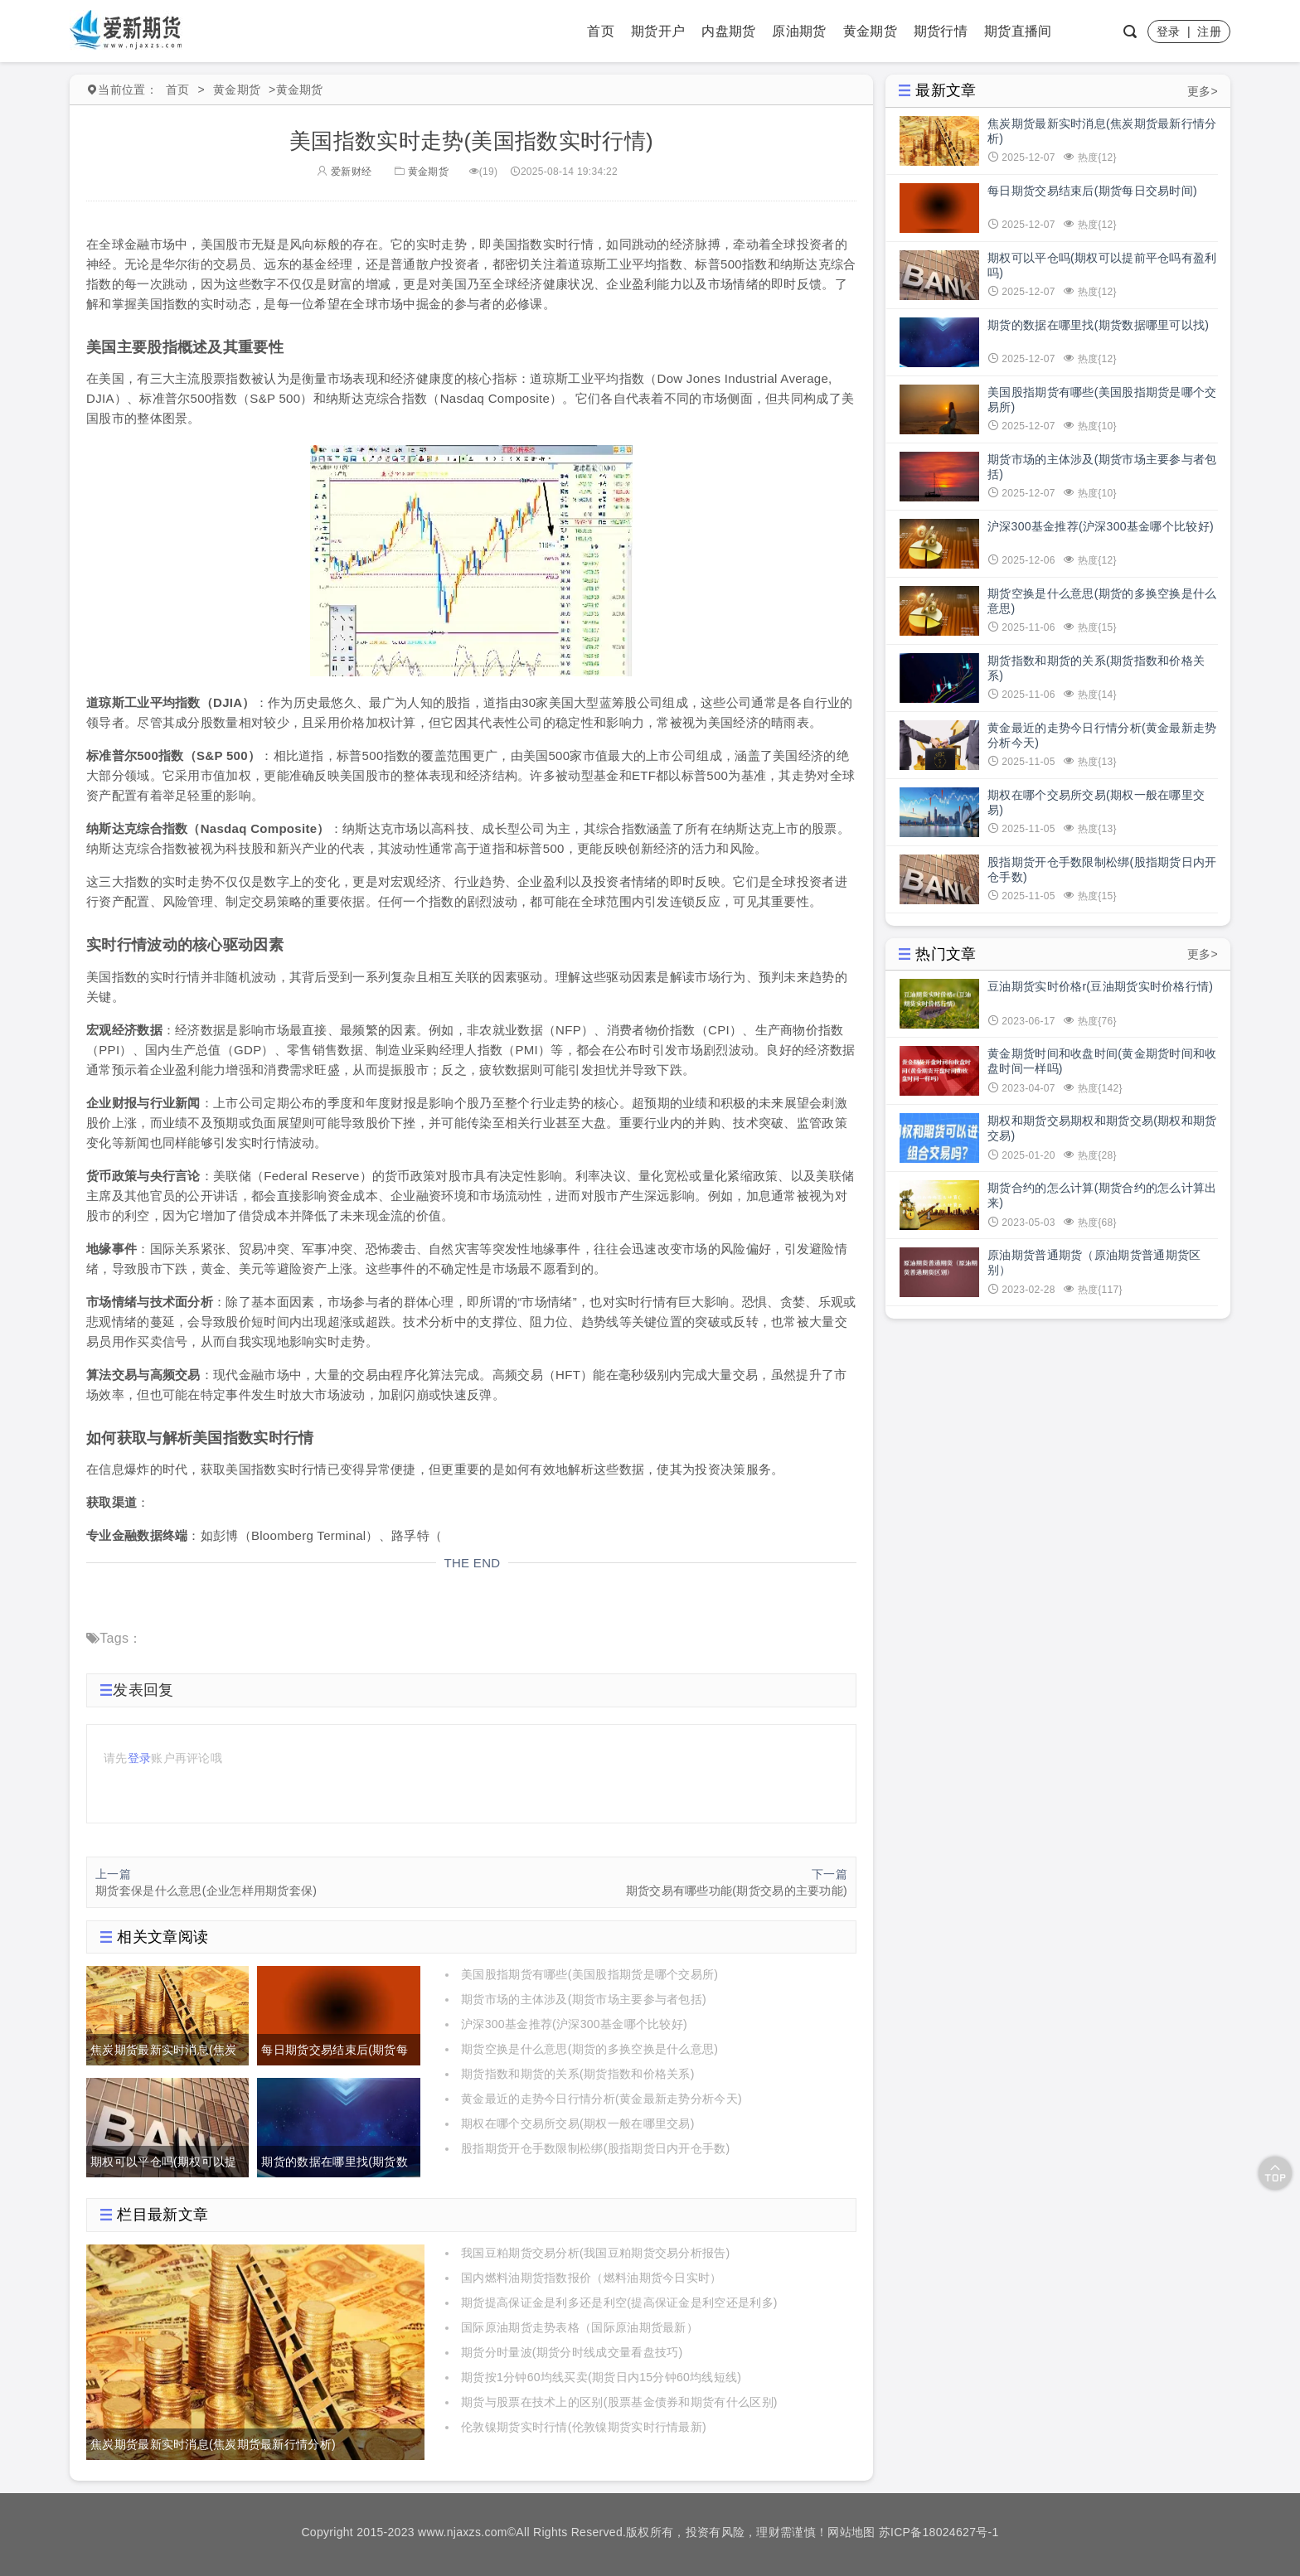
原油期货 (799, 31)
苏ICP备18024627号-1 (939, 2532)
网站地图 (851, 2532)
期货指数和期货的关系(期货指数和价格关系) (578, 2073)
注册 (1209, 31)
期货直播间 (1018, 31)
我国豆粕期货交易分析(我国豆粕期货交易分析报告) (595, 2252)
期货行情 (941, 31)
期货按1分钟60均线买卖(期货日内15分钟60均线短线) (601, 2377)
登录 (1169, 31)
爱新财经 (344, 171)
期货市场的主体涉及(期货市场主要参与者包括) (583, 1999)
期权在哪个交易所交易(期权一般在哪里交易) (578, 2123)
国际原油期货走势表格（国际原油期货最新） (579, 2327)
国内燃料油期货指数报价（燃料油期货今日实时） (591, 2277)
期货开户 (658, 31)
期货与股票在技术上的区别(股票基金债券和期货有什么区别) (619, 2402)
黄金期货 (870, 31)
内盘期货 (728, 31)
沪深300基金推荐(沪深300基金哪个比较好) (574, 2024)
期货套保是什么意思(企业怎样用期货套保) (206, 1890)
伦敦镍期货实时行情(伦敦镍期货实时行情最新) (583, 2426)
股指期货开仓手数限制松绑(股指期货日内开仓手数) (595, 2148)
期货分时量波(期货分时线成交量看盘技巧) (571, 2352)
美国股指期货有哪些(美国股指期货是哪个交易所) (589, 1974)
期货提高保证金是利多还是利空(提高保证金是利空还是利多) (619, 2302)
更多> (1202, 91)
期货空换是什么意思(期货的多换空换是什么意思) (589, 2048)
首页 (600, 31)
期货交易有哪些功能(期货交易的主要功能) (736, 1890)
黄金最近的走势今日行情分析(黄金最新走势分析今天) (601, 2098)
